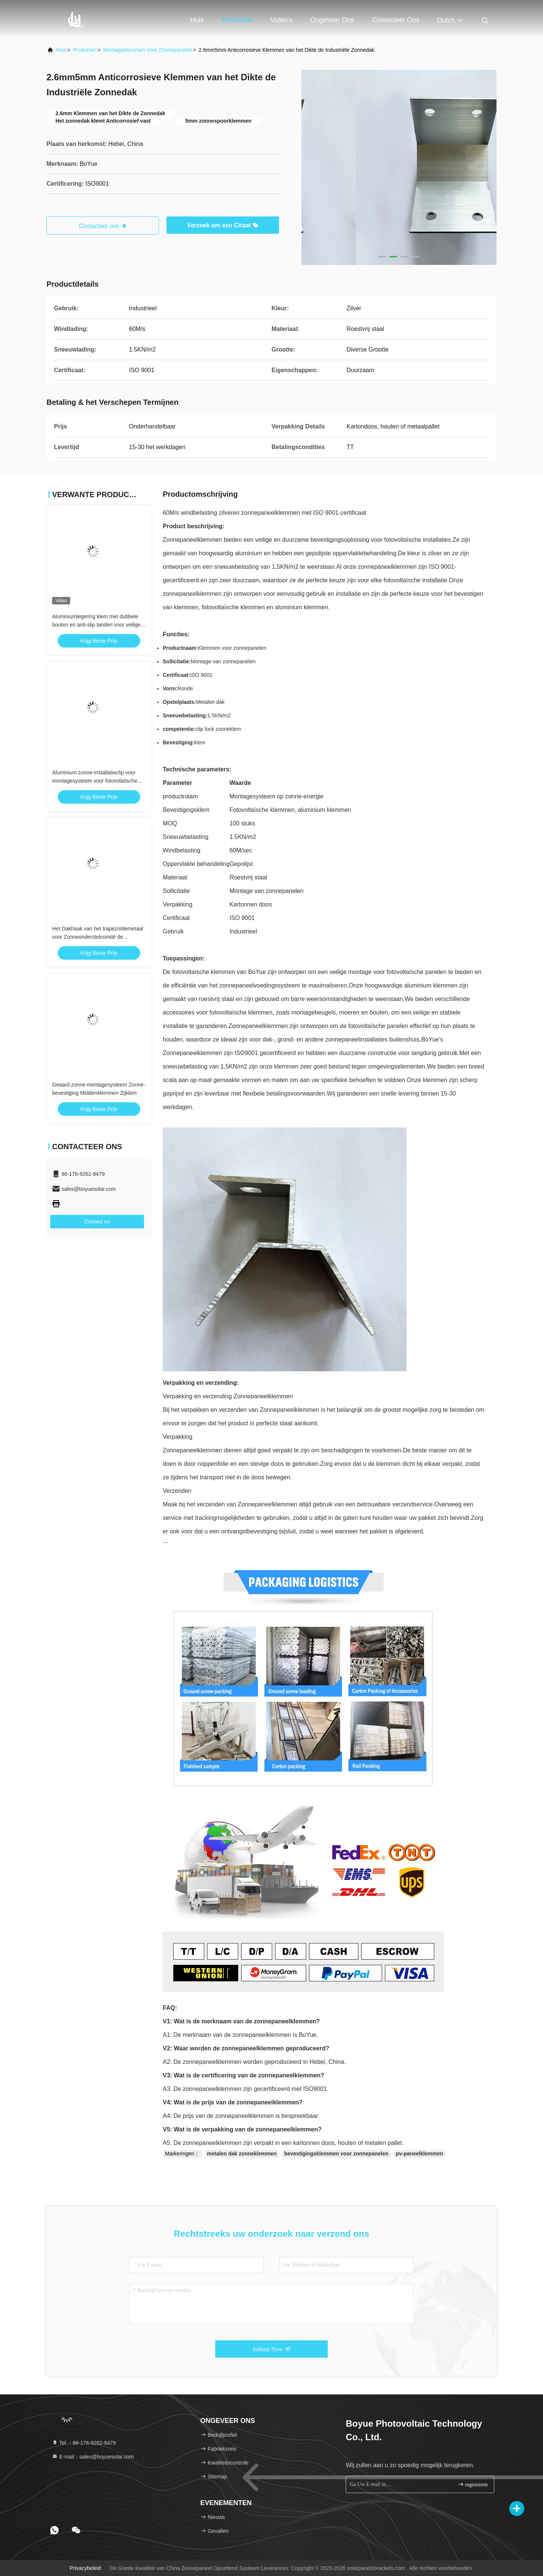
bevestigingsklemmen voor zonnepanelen (336, 2154)
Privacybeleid (85, 2568)
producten (85, 50)
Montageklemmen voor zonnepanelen (147, 50)
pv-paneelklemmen (419, 2154)
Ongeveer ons (332, 20)
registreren (473, 2484)
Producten (237, 20)
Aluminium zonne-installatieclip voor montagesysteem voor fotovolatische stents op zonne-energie (94, 780)
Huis (197, 20)
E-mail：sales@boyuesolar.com (93, 2457)
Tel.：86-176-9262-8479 (84, 2443)
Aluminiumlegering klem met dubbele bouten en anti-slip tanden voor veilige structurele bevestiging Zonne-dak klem (98, 624)
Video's (281, 20)
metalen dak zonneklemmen (242, 2154)
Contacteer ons (395, 20)
